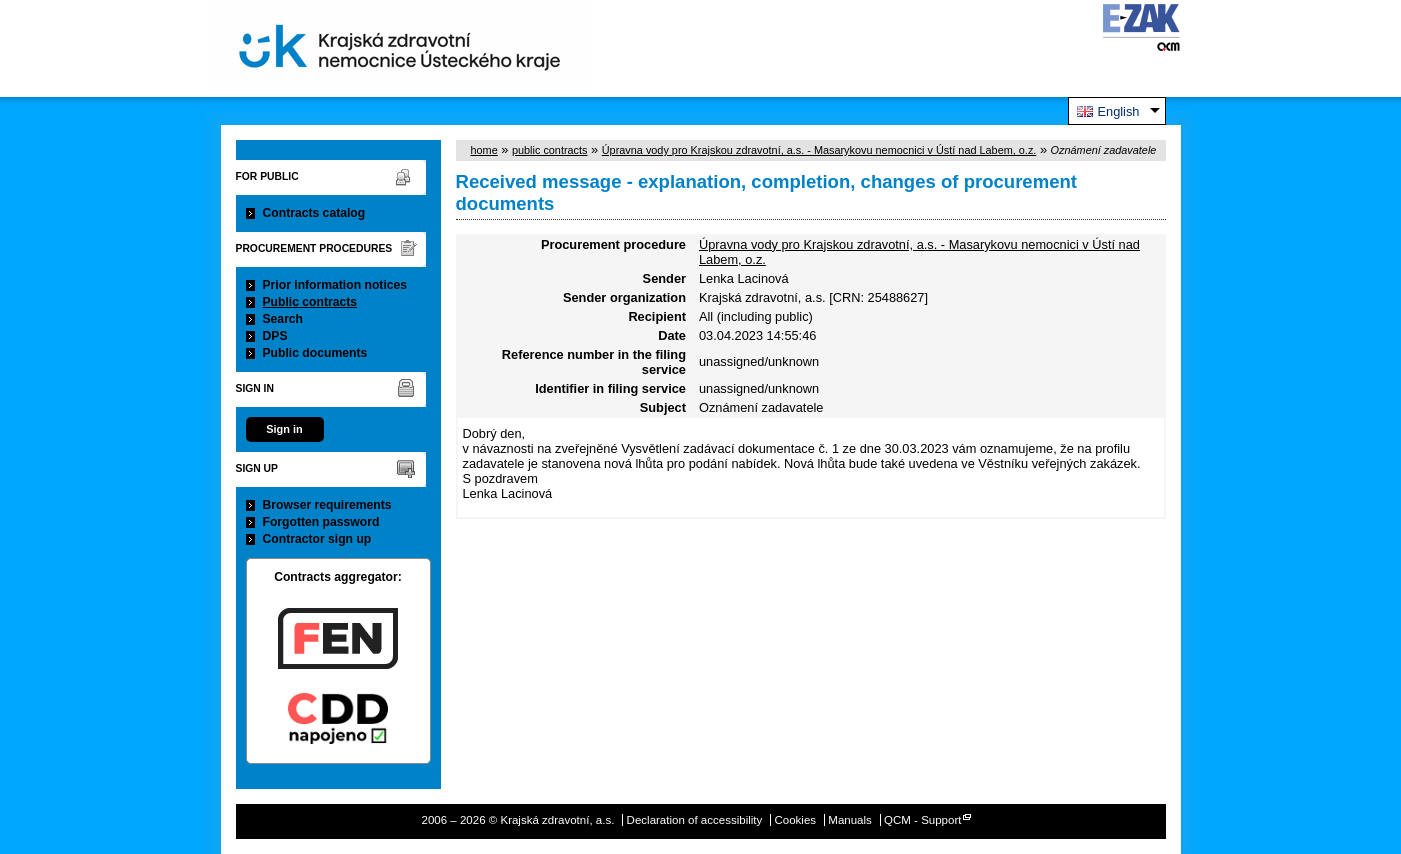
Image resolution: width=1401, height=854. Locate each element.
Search (283, 319)
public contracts (550, 150)
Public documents (315, 353)
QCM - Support (922, 820)
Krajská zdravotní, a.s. (400, 48)
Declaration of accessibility (695, 820)
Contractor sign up (317, 539)
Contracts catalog (314, 213)
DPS (275, 336)
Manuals (850, 820)
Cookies (795, 820)
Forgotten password (321, 522)
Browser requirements (327, 505)
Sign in (284, 429)
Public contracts (310, 302)
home (484, 150)
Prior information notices (335, 285)
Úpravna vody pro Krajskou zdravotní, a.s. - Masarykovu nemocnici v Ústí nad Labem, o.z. (819, 150)
